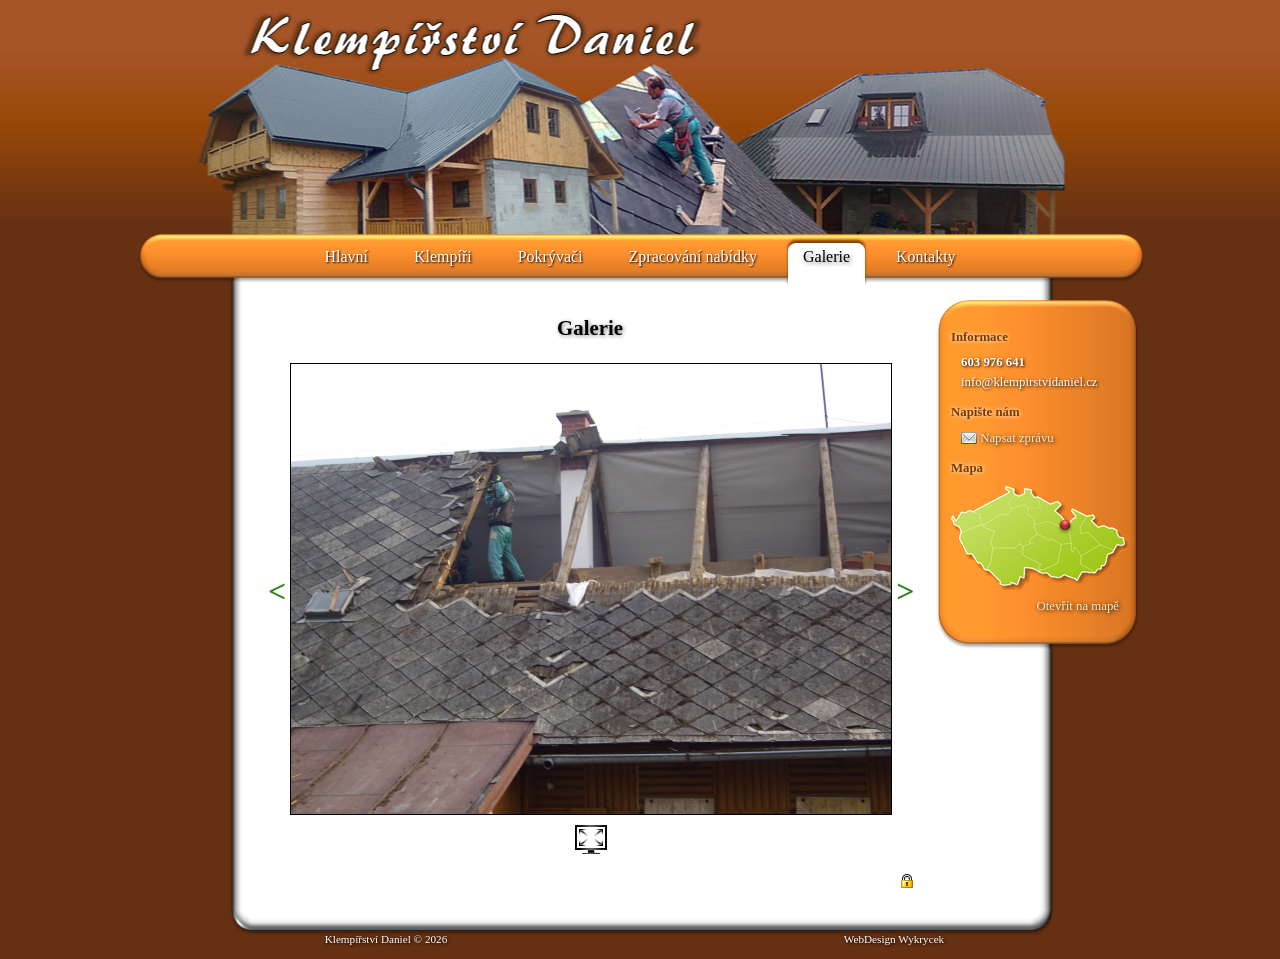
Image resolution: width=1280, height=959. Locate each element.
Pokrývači (550, 256)
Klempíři (443, 256)
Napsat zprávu (1007, 438)
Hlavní (346, 256)
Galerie (826, 256)
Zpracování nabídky (693, 256)
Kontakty (926, 256)
